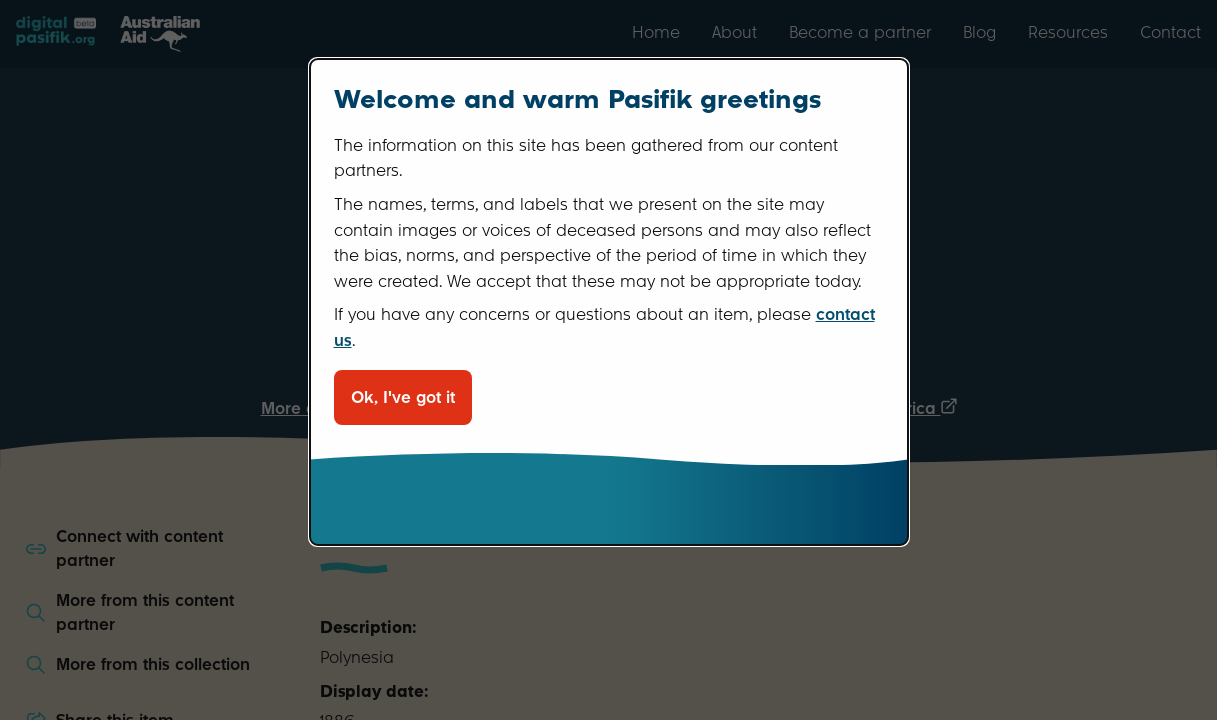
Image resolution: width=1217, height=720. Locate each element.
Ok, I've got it (403, 397)
